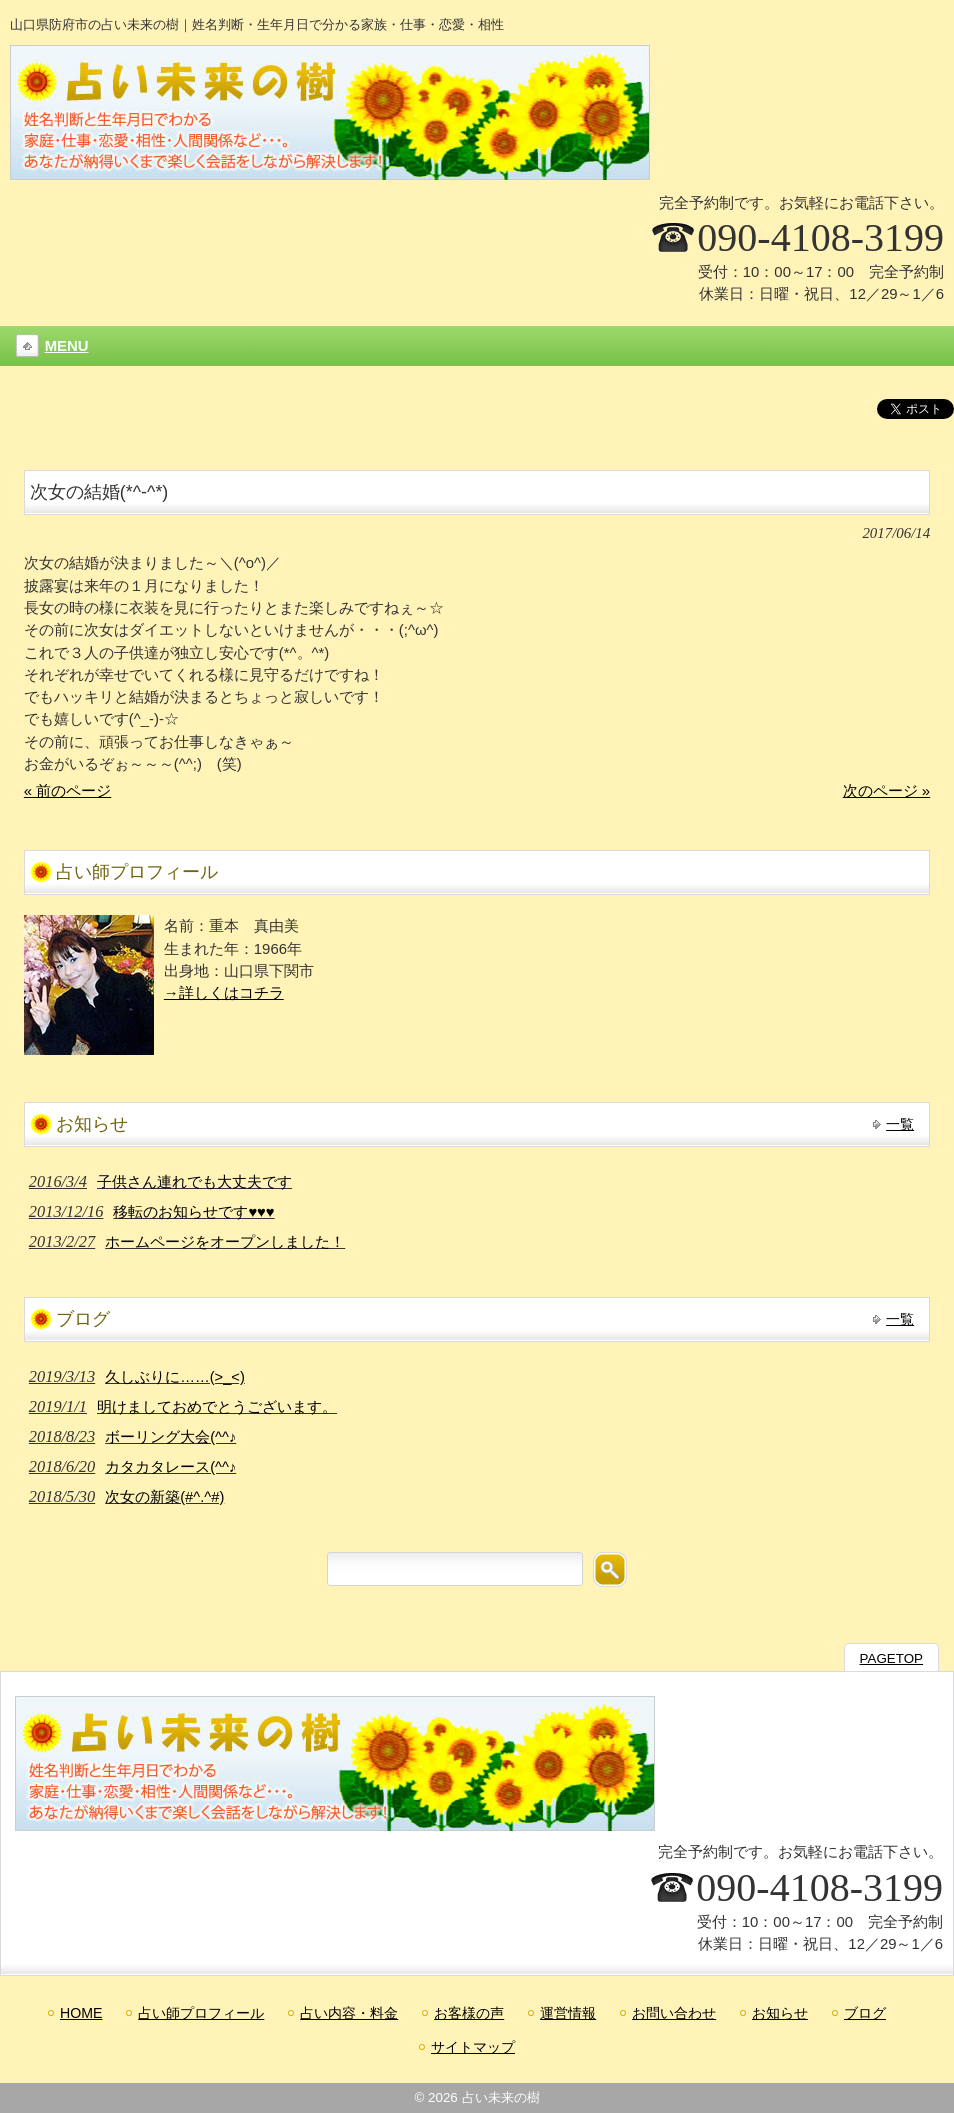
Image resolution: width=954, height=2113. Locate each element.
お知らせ (780, 2013)
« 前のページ (67, 791)
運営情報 (568, 2013)
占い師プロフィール (201, 2013)
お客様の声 (469, 2013)
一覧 (900, 1124)
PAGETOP (891, 1658)
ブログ (865, 2013)
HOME (81, 2013)
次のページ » (886, 791)
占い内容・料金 (349, 2013)
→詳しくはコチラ (224, 993)
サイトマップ (473, 2047)
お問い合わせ (674, 2013)
